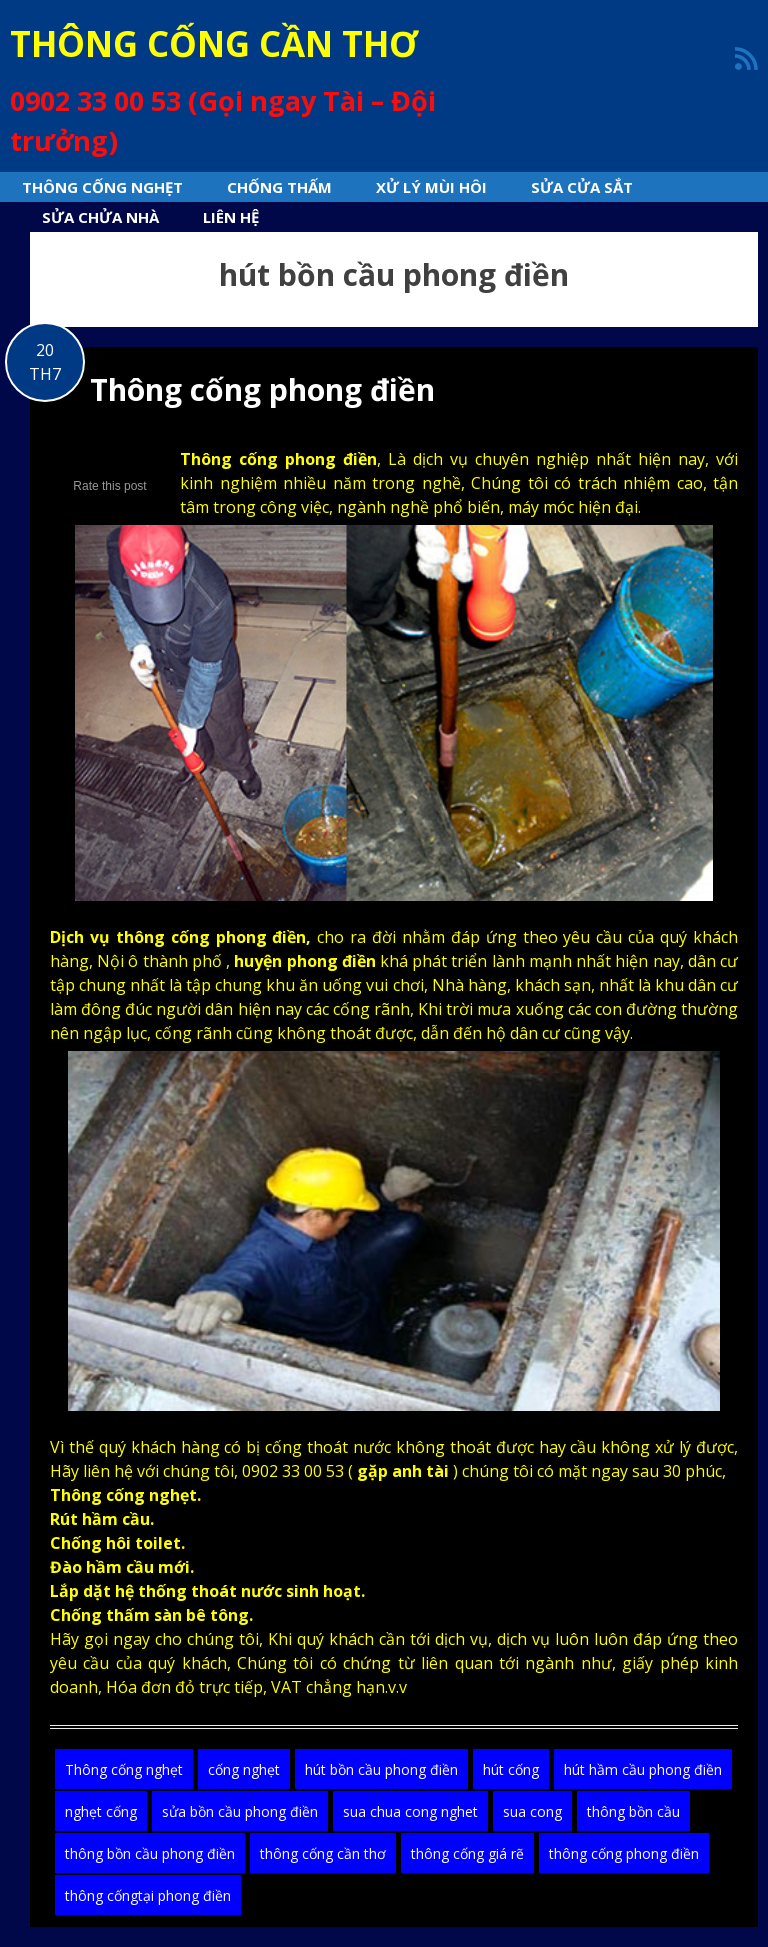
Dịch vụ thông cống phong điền (178, 937)
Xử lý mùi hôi (431, 187)
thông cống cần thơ (323, 1853)
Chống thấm (279, 187)
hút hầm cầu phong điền (643, 1769)
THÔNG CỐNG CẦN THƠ (214, 43)
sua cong (532, 1811)
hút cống (511, 1769)
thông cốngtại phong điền (148, 1895)
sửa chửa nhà (100, 217)
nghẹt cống (101, 1811)
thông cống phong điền (624, 1853)
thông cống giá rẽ (467, 1853)
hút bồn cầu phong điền (381, 1769)
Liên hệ (231, 217)
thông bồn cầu (633, 1811)
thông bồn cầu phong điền (150, 1853)
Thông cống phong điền (262, 389)
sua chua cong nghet (410, 1811)
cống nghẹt (244, 1769)
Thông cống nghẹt (102, 187)
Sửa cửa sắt (582, 187)
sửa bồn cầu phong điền (240, 1811)
